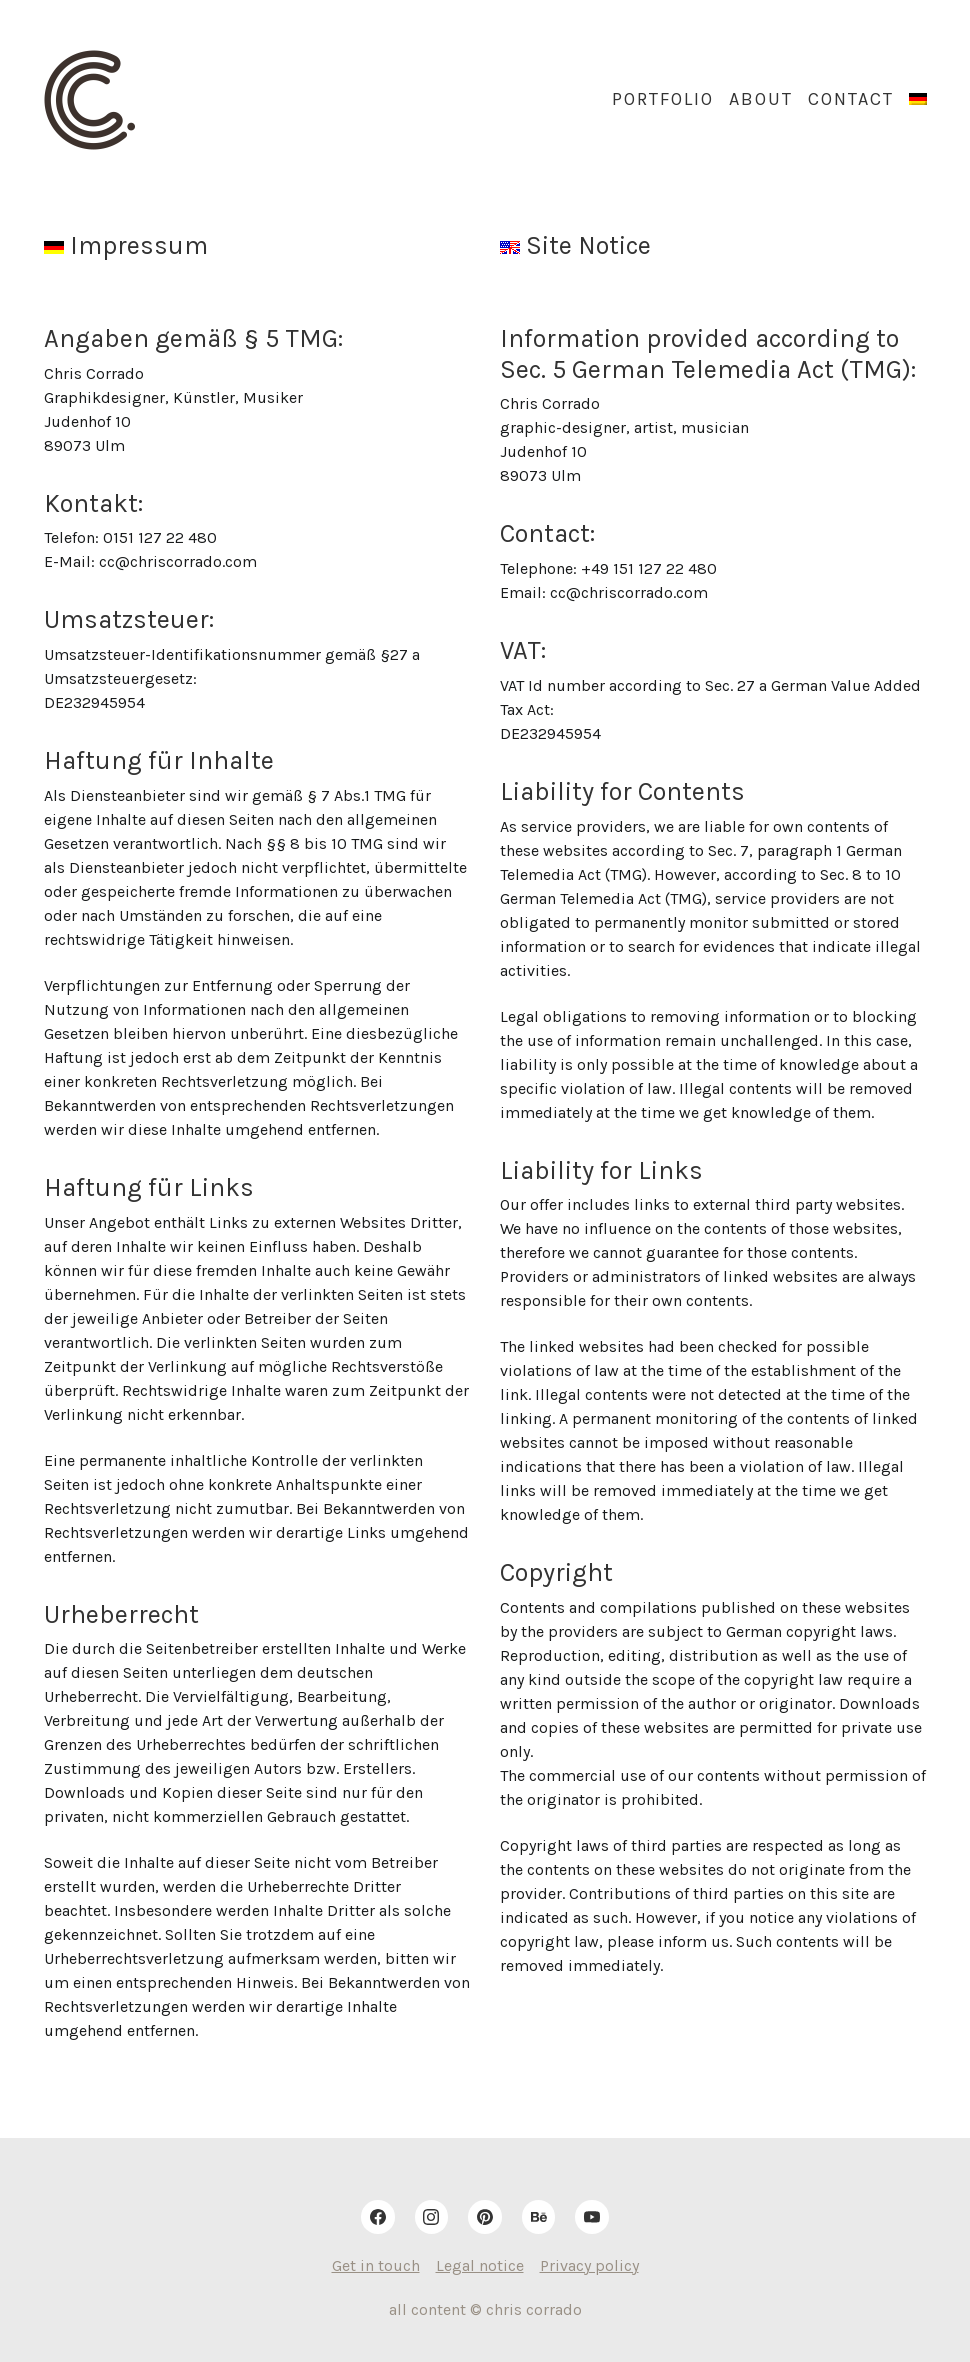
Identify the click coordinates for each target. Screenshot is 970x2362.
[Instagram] (432, 2217)
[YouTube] (592, 2217)
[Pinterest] (485, 2217)
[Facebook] (378, 2217)
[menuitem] (918, 100)
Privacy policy (589, 2265)
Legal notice (480, 2265)
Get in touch (376, 2265)
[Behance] (539, 2217)
